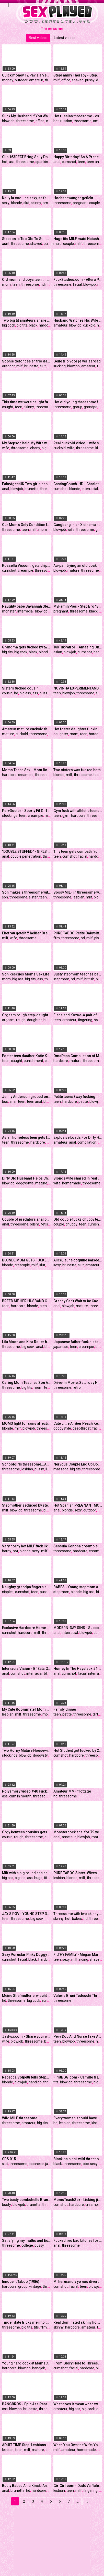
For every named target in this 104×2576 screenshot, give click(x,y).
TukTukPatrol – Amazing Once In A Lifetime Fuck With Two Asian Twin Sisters (77, 647)
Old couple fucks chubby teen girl (77, 1219)
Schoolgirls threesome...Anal (26, 1464)
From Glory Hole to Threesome (77, 2363)
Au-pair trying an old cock (75, 565)
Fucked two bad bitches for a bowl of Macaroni (77, 2240)
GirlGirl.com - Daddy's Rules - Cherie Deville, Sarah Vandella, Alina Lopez (77, 2486)
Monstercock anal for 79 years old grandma (77, 1832)
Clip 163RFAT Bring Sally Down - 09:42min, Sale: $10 (26, 157)
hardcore (46, 325)
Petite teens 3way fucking (74, 1097)
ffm (56, 938)
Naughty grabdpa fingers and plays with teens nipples (26, 1587)
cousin (7, 693)
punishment (33, 1061)
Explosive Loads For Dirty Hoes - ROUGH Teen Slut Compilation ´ (77, 1137)
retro (77, 1387)
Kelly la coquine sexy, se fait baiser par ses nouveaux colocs (26, 198)
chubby (71, 1224)
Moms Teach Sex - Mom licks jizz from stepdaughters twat (26, 770)
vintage (35, 2286)
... (77, 2501)
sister (33, 897)
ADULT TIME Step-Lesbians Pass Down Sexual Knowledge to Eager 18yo (26, 2445)
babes (77, 1919)
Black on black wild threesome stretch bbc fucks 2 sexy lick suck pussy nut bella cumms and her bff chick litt (77, 2159)
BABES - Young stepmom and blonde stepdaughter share (77, 1587)
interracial (90, 489)
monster (9, 611)
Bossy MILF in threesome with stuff (77, 892)
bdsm (34, 1224)
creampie (25, 570)
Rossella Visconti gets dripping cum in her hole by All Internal (26, 565)
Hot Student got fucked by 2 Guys (77, 1750)
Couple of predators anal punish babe (26, 1219)
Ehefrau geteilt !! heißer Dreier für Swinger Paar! (26, 933)
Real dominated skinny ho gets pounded (77, 2322)
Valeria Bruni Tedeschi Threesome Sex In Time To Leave (77, 1996)
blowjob (8, 121)
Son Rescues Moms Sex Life (25, 974)
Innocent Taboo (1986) (20, 2282)
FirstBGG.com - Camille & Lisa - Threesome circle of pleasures (77, 2077)
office (65, 80)
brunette (31, 366)
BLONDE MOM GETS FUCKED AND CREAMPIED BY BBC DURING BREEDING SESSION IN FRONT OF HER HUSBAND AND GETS (26, 1260)
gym (66, 815)
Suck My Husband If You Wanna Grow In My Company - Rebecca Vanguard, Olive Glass (26, 116)
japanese (60, 1347)
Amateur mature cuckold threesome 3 (26, 729)
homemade (71, 1183)
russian (66, 121)
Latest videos (64, 38)
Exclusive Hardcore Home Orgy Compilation (26, 1628)
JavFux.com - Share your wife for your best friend (26, 2036)
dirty (96, 1714)
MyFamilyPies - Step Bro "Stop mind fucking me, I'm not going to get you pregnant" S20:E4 (77, 606)
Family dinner (64, 1709)
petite (83, 1101)
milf (56, 80)
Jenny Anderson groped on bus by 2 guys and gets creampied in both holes (26, 1097)
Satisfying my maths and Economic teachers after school (26, 2240)
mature (73, 570)
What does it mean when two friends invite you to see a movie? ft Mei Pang (77, 2404)
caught (7, 407)
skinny (36, 203)
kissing (96, 2123)
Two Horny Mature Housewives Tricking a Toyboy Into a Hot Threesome (26, 1750)
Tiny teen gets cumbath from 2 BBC (77, 851)
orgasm (8, 1020)
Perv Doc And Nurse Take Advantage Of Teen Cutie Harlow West (77, 2036)
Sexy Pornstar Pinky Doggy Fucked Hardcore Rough (26, 1954)
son (5, 897)
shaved (78, 80)
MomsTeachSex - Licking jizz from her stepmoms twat (77, 2200)
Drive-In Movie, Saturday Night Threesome (77, 1383)
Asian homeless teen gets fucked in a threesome (26, 1137)
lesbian (78, 897)
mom (6, 284)
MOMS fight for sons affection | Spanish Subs (26, 1423)
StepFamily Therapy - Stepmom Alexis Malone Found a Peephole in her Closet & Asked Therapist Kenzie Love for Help (77, 75)
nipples (8, 1592)
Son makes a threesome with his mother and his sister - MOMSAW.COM (26, 892)
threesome (25, 121)
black (33, 325)
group (77, 407)
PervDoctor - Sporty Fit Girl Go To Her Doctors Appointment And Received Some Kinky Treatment (26, 811)
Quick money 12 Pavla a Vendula (26, 75)
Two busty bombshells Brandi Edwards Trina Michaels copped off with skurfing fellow (26, 2200)
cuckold (89, 325)
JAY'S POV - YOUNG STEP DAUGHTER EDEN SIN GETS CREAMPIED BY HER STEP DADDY (26, 1914)
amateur (36, 80)
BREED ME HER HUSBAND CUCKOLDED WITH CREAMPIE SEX (26, 1301)
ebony (35, 448)
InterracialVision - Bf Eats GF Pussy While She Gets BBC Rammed (26, 1669)
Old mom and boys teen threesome (26, 279)
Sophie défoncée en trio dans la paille (26, 361)
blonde (16, 203)
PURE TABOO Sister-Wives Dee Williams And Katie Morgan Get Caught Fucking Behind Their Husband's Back (77, 1873)
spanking (43, 162)
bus (5, 1101)
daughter (60, 734)
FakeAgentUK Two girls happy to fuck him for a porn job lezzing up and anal (26, 484)
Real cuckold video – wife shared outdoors (77, 443)
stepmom (61, 979)
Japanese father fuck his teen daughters (77, 1342)
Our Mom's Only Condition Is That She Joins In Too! (26, 525)
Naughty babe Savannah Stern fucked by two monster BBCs (26, 606)
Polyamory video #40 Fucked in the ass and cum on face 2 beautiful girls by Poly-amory (26, 1791)
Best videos (38, 38)
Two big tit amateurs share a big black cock (26, 320)
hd (99, 325)
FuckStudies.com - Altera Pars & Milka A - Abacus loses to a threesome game (77, 279)
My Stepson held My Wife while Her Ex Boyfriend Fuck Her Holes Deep (26, 443)
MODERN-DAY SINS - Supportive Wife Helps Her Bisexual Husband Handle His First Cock (77, 1628)
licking (50, 1469)
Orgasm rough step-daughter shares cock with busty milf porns (26, 1015)
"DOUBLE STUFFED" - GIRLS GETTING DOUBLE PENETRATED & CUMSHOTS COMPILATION (26, 851)
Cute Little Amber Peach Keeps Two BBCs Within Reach (77, 1423)
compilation (86, 1142)
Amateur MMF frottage (72, 1791)
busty (47, 1020)
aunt (5, 244)
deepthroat (82, 1428)
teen (81, 162)
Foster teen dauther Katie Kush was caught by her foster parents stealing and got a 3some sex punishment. (26, 1056)
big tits (22, 325)
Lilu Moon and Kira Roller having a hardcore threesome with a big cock (26, 1342)
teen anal (94, 162)
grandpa (90, 407)
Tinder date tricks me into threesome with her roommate (26, 2322)
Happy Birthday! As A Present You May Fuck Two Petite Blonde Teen (77, 157)
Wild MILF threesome (19, 2118)
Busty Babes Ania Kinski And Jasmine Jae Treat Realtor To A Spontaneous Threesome (26, 2486)
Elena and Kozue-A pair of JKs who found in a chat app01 (77, 1015)
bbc (86, 2164)
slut (26, 203)
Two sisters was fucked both (77, 770)
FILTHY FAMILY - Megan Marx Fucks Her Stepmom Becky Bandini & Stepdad (77, 1954)
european (49, 2000)
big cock (8, 325)
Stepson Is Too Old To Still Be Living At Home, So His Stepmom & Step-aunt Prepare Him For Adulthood (26, 239)
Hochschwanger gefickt (73, 198)
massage (60, 1469)
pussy (90, 80)
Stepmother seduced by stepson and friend (26, 1505)
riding (45, 284)
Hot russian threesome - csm (77, 116)
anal (56, 162)
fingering (85, 1020)
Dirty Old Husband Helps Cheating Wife (26, 1178)
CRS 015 (9, 2159)
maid (57, 244)
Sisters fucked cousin (20, 688)
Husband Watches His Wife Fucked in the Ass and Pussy (77, 320)
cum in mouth (20, 1796)
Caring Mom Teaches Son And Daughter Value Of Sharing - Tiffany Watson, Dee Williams (26, 1383)
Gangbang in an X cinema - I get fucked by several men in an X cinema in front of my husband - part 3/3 (77, 525)
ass (12, 162)
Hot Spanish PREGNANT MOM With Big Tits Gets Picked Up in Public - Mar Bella (77, 1505)
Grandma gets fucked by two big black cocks (26, 647)
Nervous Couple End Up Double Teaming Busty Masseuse (77, 1464)
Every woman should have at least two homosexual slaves (77, 2118)
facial (77, 284)
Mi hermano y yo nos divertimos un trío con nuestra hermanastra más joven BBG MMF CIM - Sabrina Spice (77, 2282)
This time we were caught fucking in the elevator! (26, 402)
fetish (45, 1224)
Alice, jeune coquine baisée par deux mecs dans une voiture (77, 1260)
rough (21, 1020)
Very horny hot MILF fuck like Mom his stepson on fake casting (26, 1546)
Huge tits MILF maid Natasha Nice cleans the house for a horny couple (77, 239)
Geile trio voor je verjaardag (77, 361)
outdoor (21, 80)
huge (38, 1878)
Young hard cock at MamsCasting (26, 2363)
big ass (25, 693)
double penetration (25, 856)
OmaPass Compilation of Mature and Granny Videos (77, 1056)
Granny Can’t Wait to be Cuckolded (77, 1301)
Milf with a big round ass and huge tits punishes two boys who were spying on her (26, 1873)
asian (57, 652)
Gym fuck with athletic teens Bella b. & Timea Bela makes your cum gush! (77, 811)
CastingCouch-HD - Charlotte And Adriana (77, 484)
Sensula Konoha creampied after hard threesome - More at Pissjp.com (77, 1546)
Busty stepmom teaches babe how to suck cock (77, 974)
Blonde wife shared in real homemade (77, 1178)
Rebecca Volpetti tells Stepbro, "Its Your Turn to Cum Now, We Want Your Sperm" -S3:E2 (26, 2077)
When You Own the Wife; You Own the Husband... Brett (77, 2445)
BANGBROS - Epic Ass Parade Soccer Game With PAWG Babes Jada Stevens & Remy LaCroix (26, 2404)
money (7, 80)
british (89, 979)
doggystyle (25, 1183)
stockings (9, 815)
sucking (59, 366)
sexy (5, 203)
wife (5, 448)
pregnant (80, 203)
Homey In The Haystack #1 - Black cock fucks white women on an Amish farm (77, 1669)
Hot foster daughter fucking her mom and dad (77, 729)
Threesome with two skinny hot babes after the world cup (77, 1914)
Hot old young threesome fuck (77, 402)
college (27, 2245)
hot (56, 121)
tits (46, 1878)
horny (6, 1551)
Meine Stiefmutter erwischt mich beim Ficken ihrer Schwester (26, 1996)
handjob (35, 2082)
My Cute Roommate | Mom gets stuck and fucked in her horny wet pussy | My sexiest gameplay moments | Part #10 (26, 1709)
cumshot (69, 162)
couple (94, 203)
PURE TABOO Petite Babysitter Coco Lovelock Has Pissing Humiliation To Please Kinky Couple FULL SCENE (77, 933)
